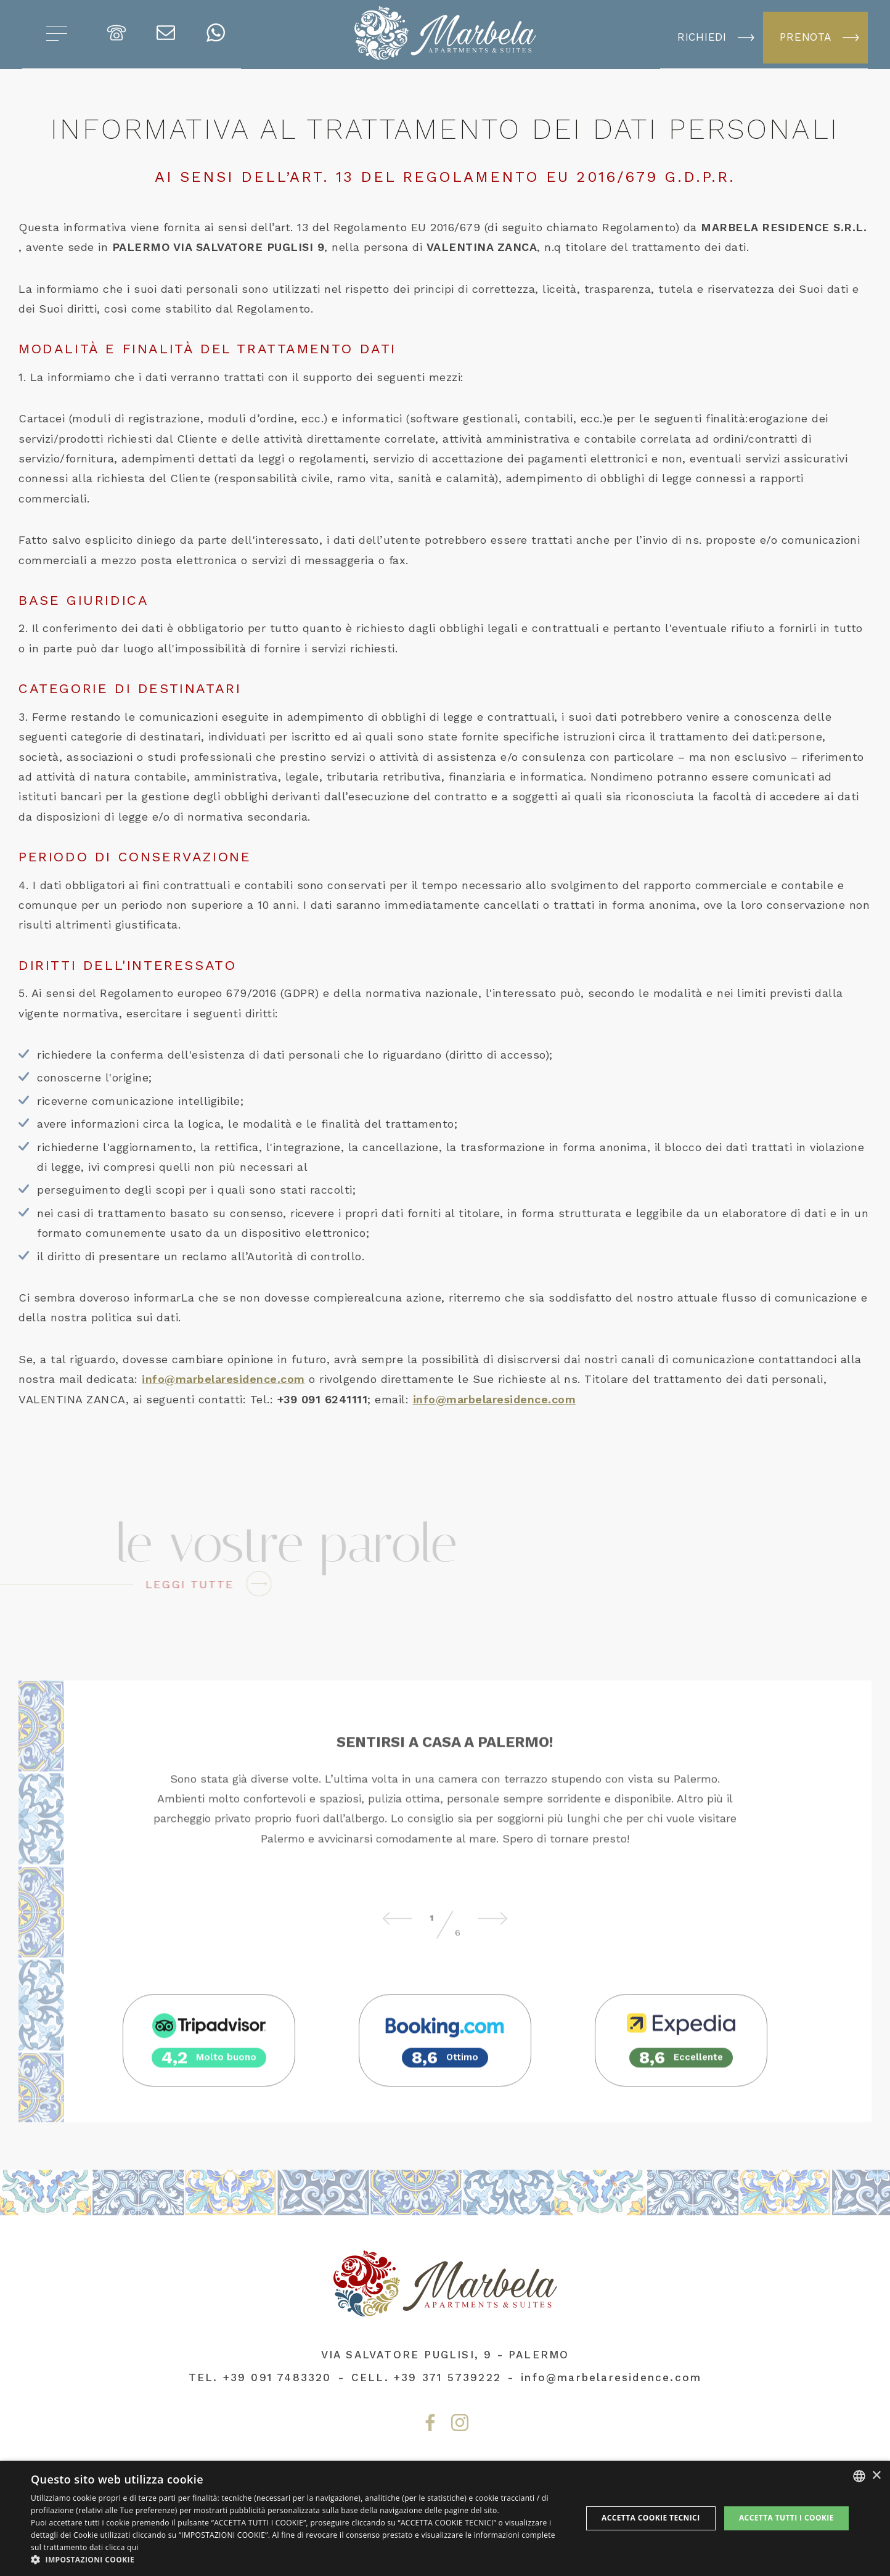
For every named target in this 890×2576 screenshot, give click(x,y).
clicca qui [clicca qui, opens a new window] (122, 2547)
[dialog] (445, 2518)
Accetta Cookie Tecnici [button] (651, 2517)
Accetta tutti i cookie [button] (786, 2517)
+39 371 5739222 (447, 2377)
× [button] (876, 2475)
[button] (298, 2560)
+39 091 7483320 (277, 2377)
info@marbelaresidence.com (223, 1378)
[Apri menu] (56, 34)
